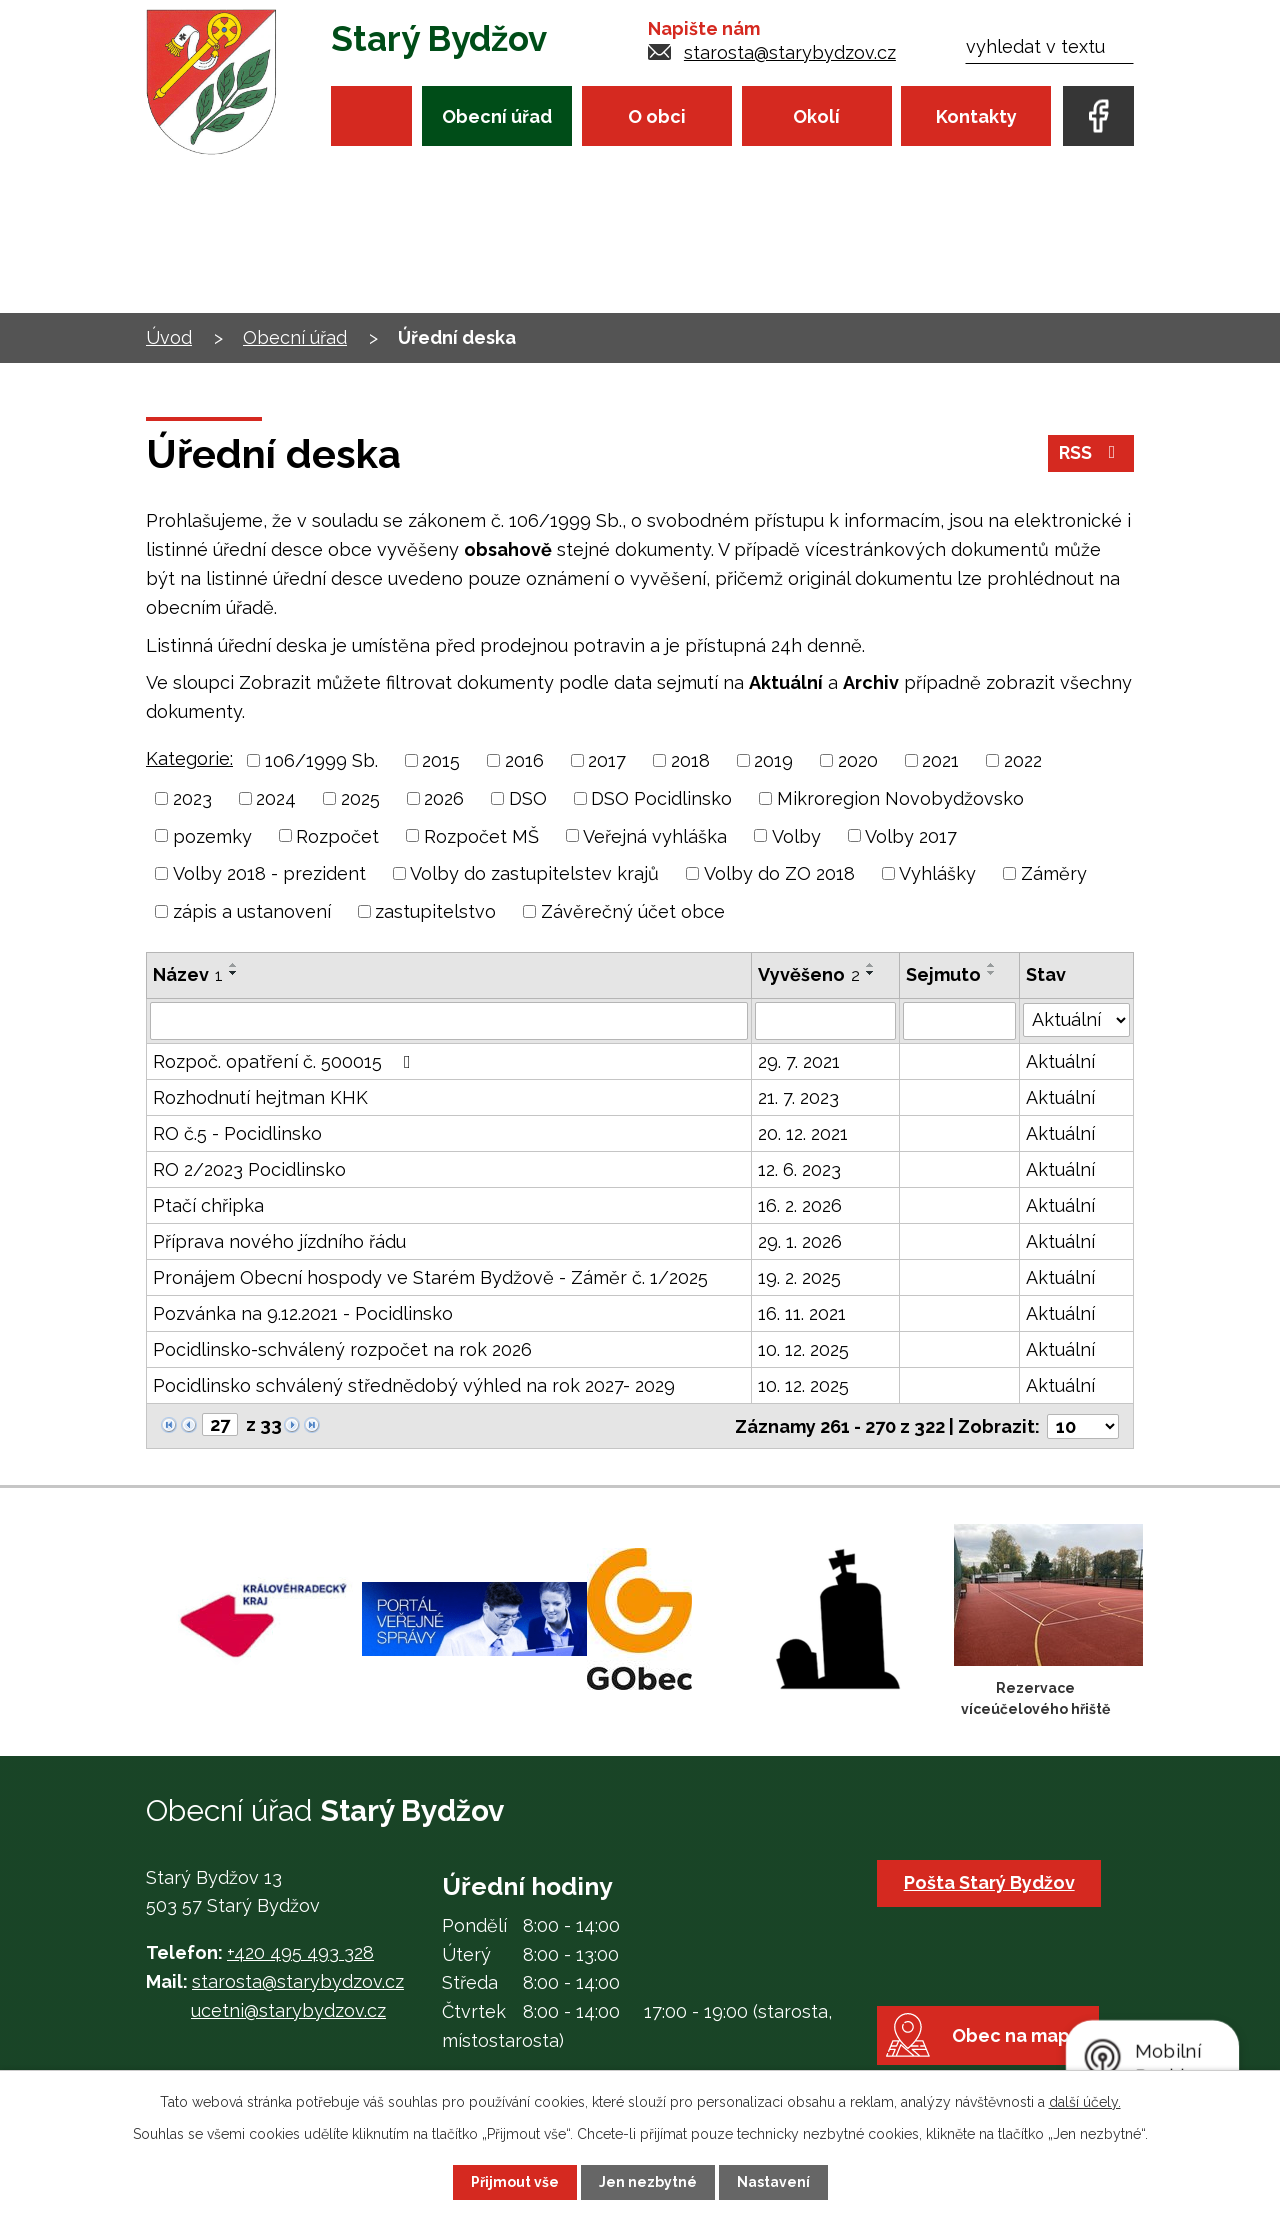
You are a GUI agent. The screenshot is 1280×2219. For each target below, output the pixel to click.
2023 (192, 798)
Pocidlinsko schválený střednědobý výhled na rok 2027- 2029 (414, 1385)
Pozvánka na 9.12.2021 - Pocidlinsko (303, 1313)
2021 (940, 760)
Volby (796, 835)
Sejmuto (944, 974)
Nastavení (773, 2182)
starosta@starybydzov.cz (790, 52)
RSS (1091, 454)
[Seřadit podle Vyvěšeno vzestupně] (871, 965)
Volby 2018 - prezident (269, 873)
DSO (528, 798)
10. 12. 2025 (803, 1349)
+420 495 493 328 (300, 1951)
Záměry (1054, 873)
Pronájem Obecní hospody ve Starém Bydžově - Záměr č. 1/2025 (430, 1277)
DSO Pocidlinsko (661, 798)
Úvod (371, 115)
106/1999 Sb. (321, 760)
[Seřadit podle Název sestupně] (234, 973)
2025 (360, 798)
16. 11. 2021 (802, 1313)
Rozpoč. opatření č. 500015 (286, 1061)
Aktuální (1060, 1061)
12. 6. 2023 (799, 1169)
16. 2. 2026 (800, 1205)
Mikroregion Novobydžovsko (900, 798)
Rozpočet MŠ (481, 835)
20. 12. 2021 (803, 1133)
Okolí (816, 116)
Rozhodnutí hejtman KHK (260, 1097)
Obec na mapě (1017, 2037)
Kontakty (976, 116)
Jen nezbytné (648, 2182)
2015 (441, 760)
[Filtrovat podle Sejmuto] (960, 1021)
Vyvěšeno (809, 974)
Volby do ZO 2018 (779, 873)
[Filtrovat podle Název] (449, 1021)
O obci (657, 116)
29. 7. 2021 (799, 1061)
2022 (1023, 760)
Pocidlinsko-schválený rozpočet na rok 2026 (342, 1349)
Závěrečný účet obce (633, 911)
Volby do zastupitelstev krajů (534, 873)
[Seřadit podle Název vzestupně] (234, 965)
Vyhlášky (937, 873)
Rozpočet (337, 835)
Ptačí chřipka (208, 1205)
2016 (524, 760)
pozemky (212, 835)
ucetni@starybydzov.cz (288, 2009)
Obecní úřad (497, 116)
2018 (690, 760)
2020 (858, 760)
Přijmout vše (515, 2182)
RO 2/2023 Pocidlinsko (249, 1169)
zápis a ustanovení (252, 911)
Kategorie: (189, 758)
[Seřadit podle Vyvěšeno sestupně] (871, 973)
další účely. (1085, 2102)
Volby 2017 (911, 835)
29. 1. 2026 (800, 1241)
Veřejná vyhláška (655, 835)
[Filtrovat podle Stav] (1076, 1019)
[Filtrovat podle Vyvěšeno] (825, 1021)
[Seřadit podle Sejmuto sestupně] (993, 973)
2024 (276, 798)
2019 (773, 760)
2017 (607, 760)
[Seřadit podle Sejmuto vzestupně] (993, 965)
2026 (444, 798)
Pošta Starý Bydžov (989, 1881)
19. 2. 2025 (799, 1277)
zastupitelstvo (435, 911)
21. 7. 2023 (798, 1097)
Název (188, 974)
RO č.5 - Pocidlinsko (237, 1133)
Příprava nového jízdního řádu (279, 1241)
